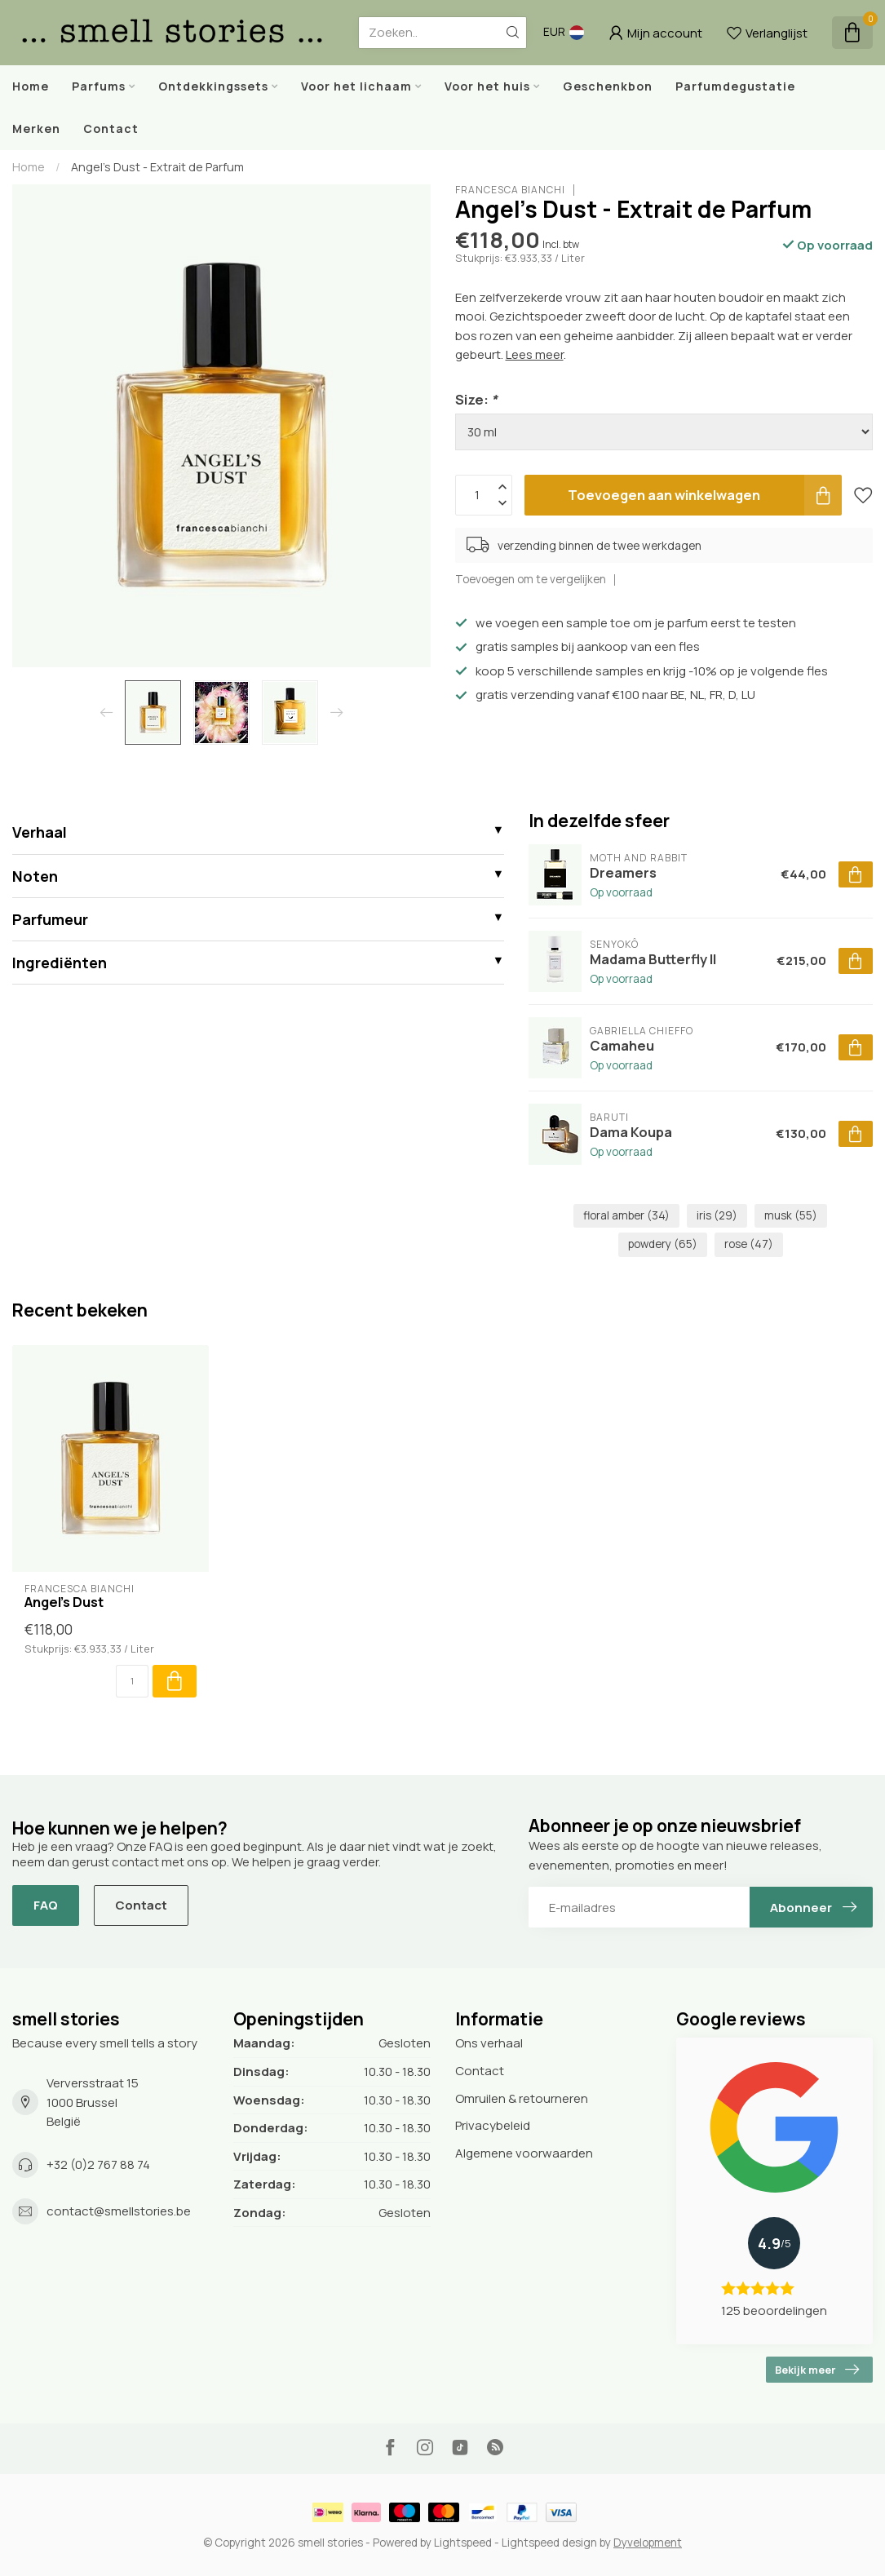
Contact (111, 128)
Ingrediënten (59, 962)
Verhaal (39, 832)
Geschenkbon (608, 86)
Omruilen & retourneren (521, 2098)
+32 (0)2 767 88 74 (98, 2164)
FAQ (45, 1905)
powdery (662, 1244)
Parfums (99, 86)
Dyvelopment (647, 2542)
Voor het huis (487, 86)
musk (790, 1215)
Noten (35, 876)
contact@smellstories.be (118, 2211)
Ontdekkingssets (213, 86)
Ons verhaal (489, 2043)
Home (30, 86)
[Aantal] (132, 1681)
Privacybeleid (492, 2125)
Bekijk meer (817, 2369)
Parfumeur (50, 919)
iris (717, 1215)
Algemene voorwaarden (524, 2153)
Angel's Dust (64, 1602)
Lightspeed (463, 2542)
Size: (476, 399)
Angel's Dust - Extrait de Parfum (157, 167)
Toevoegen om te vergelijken (530, 579)
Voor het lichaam (356, 86)
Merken (36, 128)
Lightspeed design (549, 2542)
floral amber (626, 1215)
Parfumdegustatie (735, 86)
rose (748, 1244)
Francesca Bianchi (510, 190)
